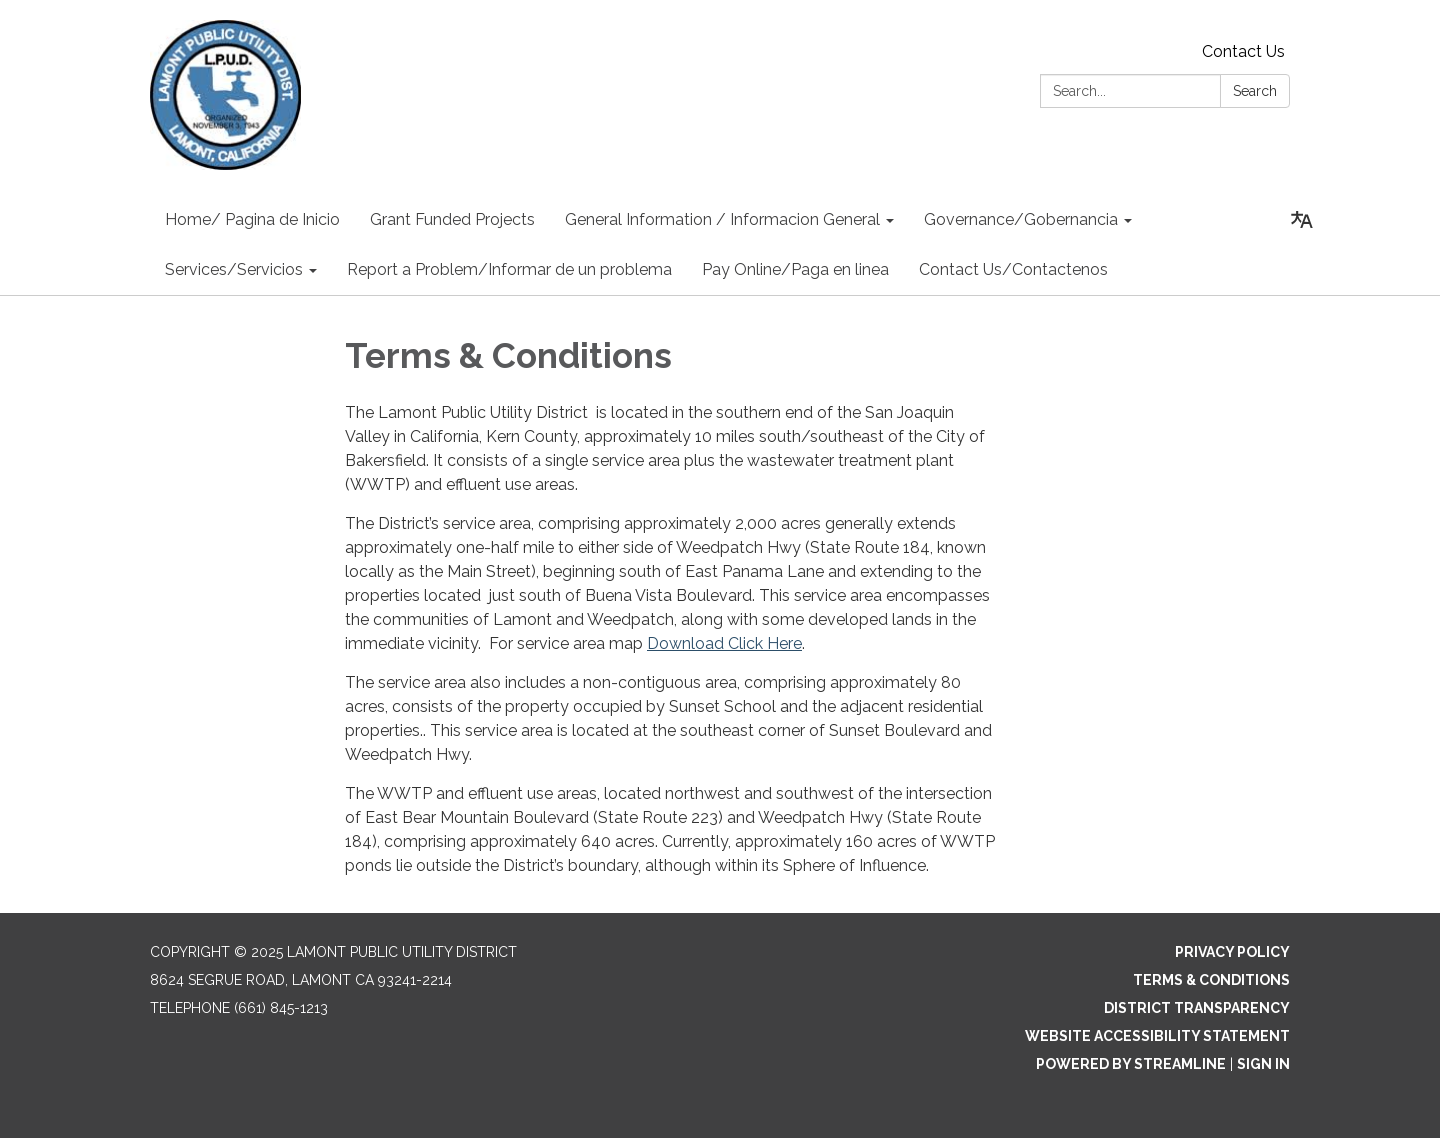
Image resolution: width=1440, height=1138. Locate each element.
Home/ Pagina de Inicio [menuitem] (252, 219)
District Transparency (1197, 1008)
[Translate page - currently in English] (1302, 220)
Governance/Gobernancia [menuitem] (1021, 219)
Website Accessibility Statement (1157, 1036)
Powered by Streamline (1131, 1064)
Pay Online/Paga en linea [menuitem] (795, 269)
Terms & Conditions (1211, 980)
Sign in (1263, 1064)
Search (1255, 91)
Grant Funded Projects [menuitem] (452, 219)
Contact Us (1243, 51)
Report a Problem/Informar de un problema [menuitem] (509, 269)
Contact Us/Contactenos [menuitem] (1013, 269)
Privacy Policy (1232, 952)
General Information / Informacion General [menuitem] (722, 219)
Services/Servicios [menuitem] (234, 269)
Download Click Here (724, 643)
